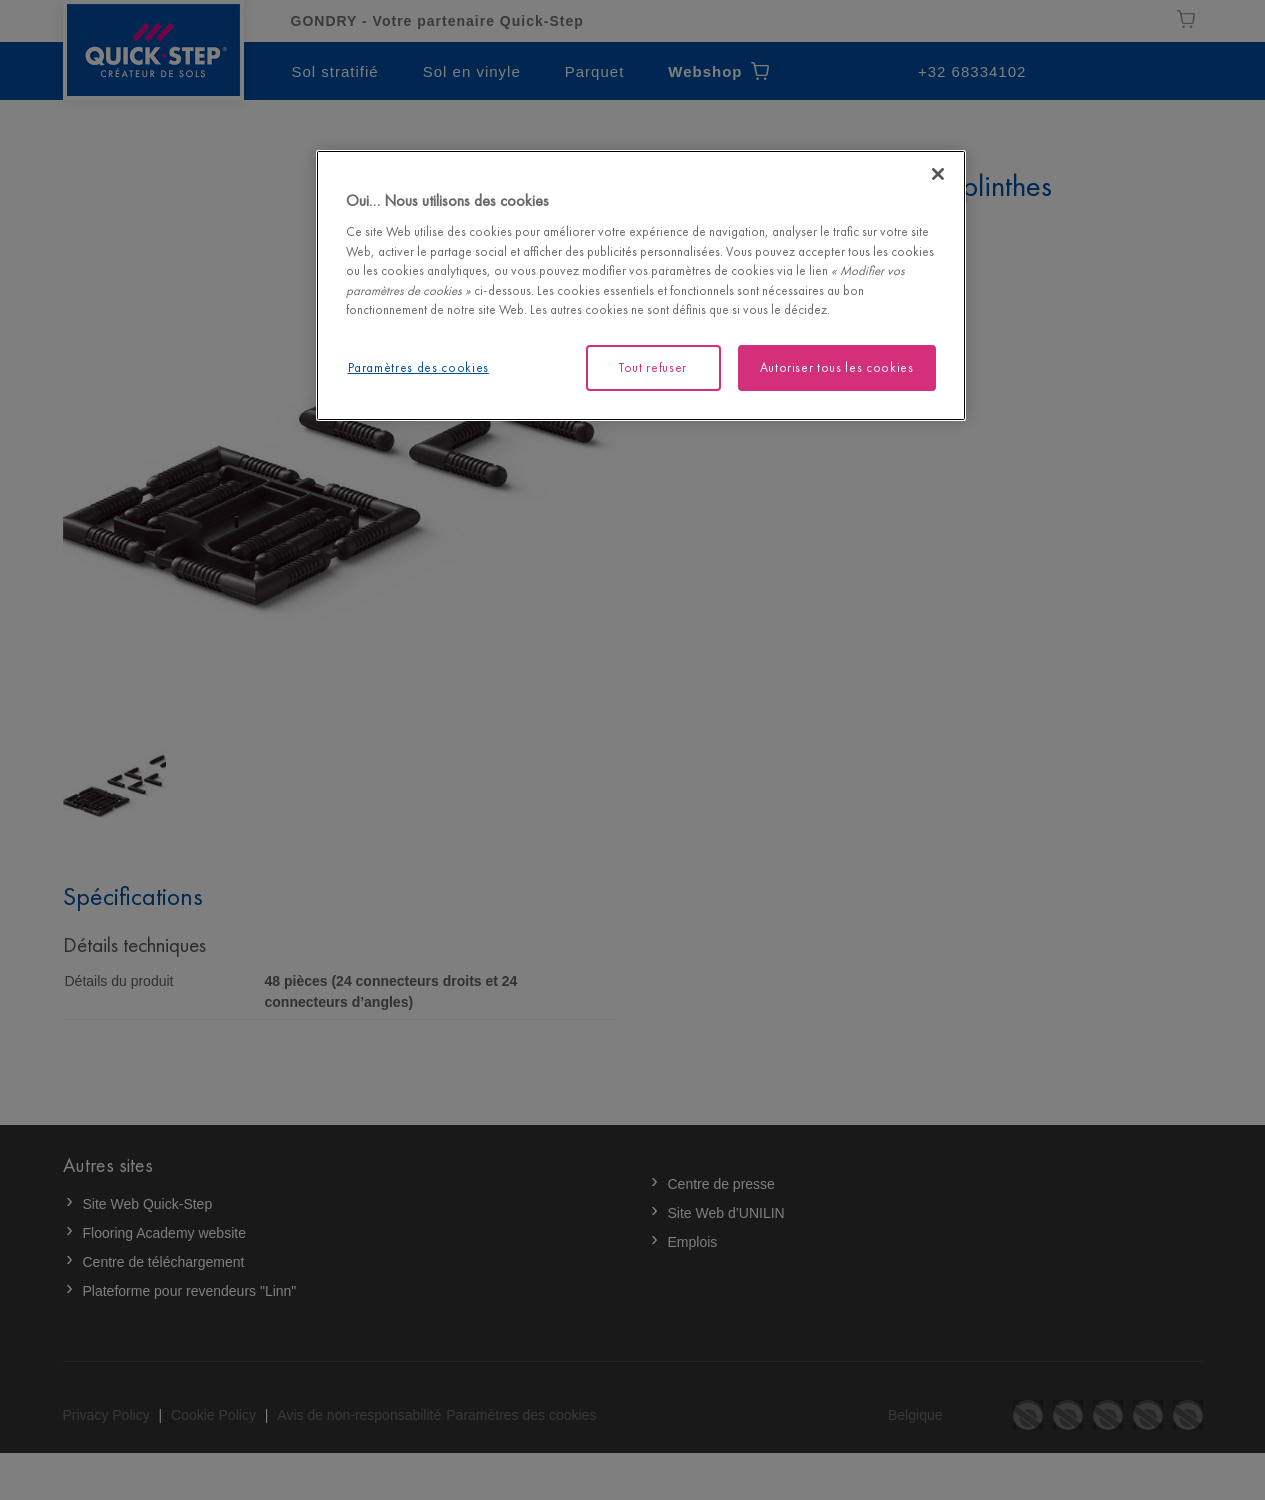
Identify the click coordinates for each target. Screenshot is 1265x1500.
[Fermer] (938, 174)
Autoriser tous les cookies (837, 367)
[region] (641, 285)
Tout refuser (653, 367)
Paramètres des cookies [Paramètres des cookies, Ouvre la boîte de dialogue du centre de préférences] (418, 367)
